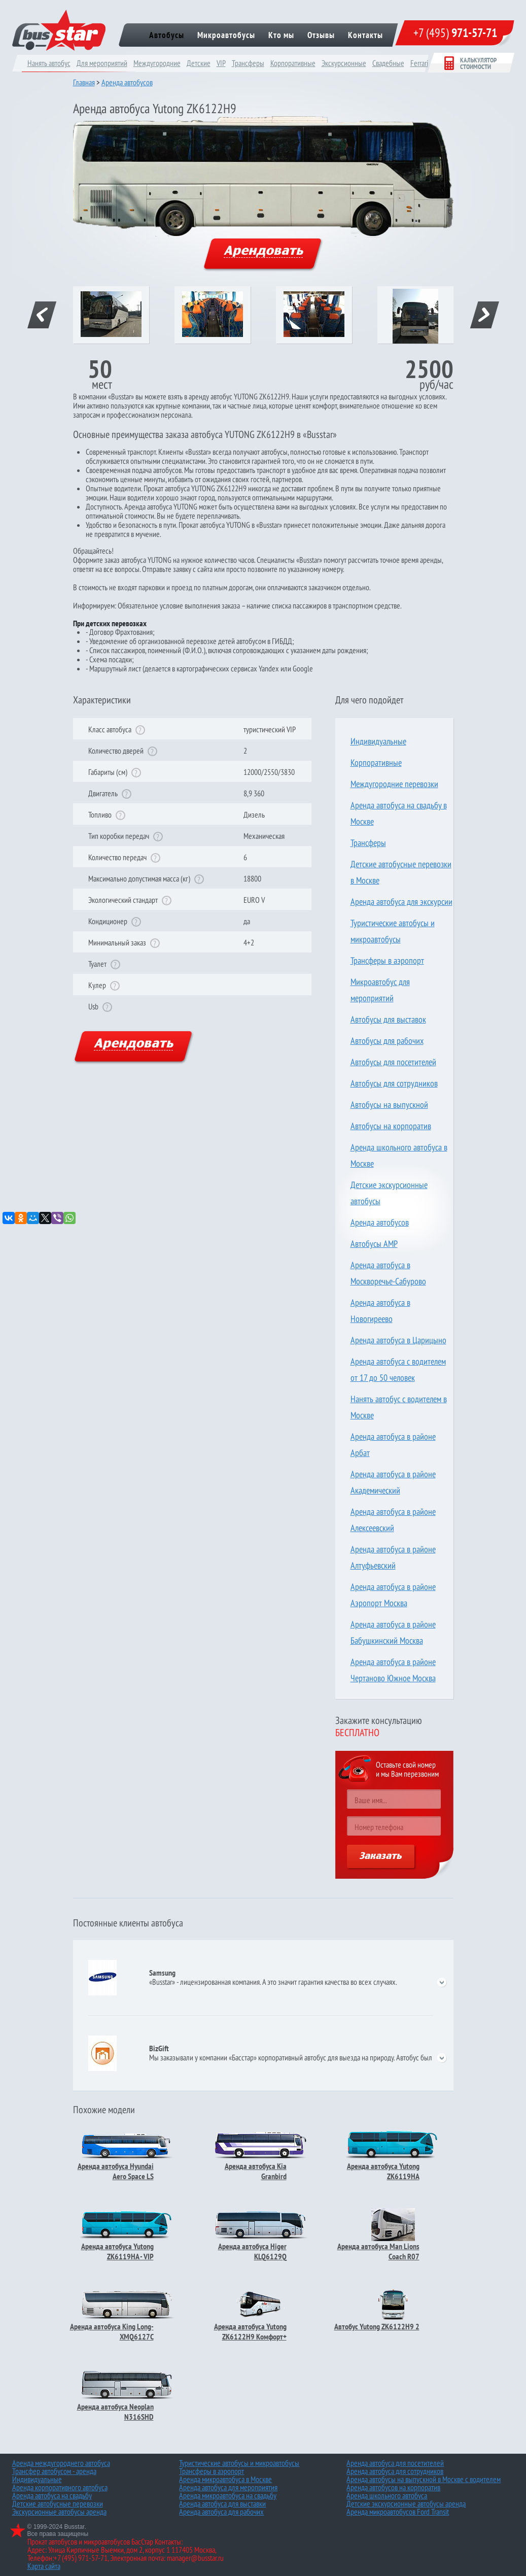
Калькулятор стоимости (470, 63)
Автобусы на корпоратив (390, 1126)
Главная (84, 82)
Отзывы (321, 35)
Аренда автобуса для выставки (222, 2503)
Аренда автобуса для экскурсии (401, 901)
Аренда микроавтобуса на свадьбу (227, 2495)
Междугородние (157, 63)
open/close (442, 1982)
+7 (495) (455, 33)
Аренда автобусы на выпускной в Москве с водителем (423, 2479)
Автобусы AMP (374, 1243)
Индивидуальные (378, 741)
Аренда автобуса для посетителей (395, 2463)
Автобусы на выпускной (389, 1104)
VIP (221, 63)
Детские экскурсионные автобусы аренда (406, 2503)
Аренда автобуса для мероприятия (228, 2487)
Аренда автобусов (127, 82)
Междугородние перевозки (394, 784)
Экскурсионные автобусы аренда (59, 2511)
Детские (199, 63)
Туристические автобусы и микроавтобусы (239, 2463)
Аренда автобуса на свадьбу (52, 2495)
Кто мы (281, 35)
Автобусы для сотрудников (394, 1083)
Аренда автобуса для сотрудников (394, 2471)
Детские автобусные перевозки (57, 2503)
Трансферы (248, 63)
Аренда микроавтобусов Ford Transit (397, 2511)
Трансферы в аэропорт (387, 960)
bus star (59, 30)
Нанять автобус (49, 63)
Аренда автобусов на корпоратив (393, 2487)
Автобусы (166, 35)
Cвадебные (388, 63)
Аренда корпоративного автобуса (60, 2487)
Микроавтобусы (226, 35)
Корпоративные (292, 63)
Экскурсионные (344, 63)
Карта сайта (43, 2566)
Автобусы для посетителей (393, 1062)
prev (42, 314)
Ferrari (419, 63)
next (484, 314)
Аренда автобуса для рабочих (221, 2511)
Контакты (365, 35)
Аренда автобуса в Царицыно (398, 1340)
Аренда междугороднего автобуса (61, 2463)
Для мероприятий (102, 63)
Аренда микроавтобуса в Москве (225, 2479)
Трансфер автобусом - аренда (54, 2471)
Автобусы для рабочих (387, 1040)
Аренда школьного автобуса (386, 2495)
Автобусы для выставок (388, 1019)
